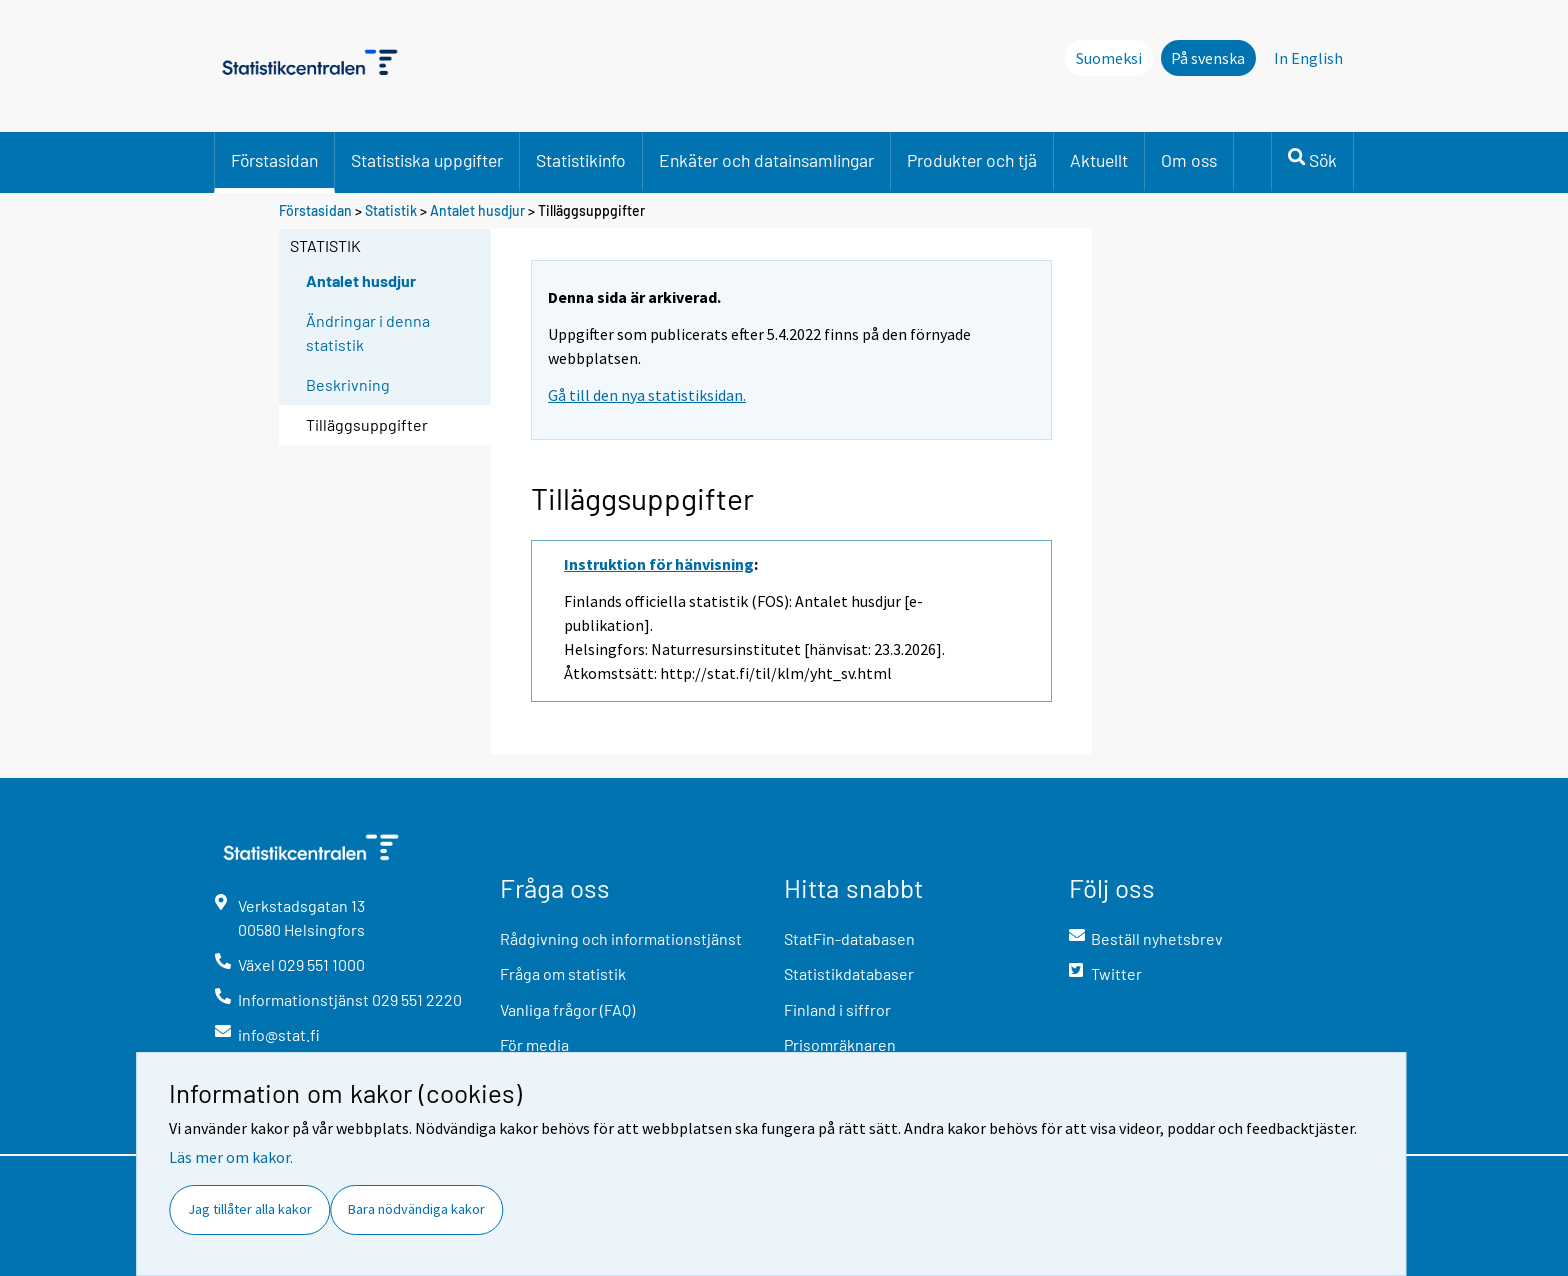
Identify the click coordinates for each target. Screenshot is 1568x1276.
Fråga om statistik (563, 973)
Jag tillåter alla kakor (250, 1209)
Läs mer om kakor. (231, 1157)
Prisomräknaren (840, 1044)
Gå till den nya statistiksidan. (647, 395)
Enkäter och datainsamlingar (766, 160)
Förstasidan (274, 160)
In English (1308, 58)
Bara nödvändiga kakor (416, 1209)
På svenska (1208, 58)
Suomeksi (1109, 58)
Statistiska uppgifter (427, 160)
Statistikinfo (581, 160)
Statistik (391, 210)
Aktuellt (1099, 160)
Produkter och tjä (972, 160)
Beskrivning (348, 384)
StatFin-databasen (849, 938)
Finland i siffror (837, 1009)
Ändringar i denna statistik (368, 332)
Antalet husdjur (477, 210)
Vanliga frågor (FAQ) (567, 1009)
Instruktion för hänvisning (659, 564)
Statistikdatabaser (849, 973)
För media (534, 1044)
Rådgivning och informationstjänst (621, 938)
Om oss (1189, 160)
